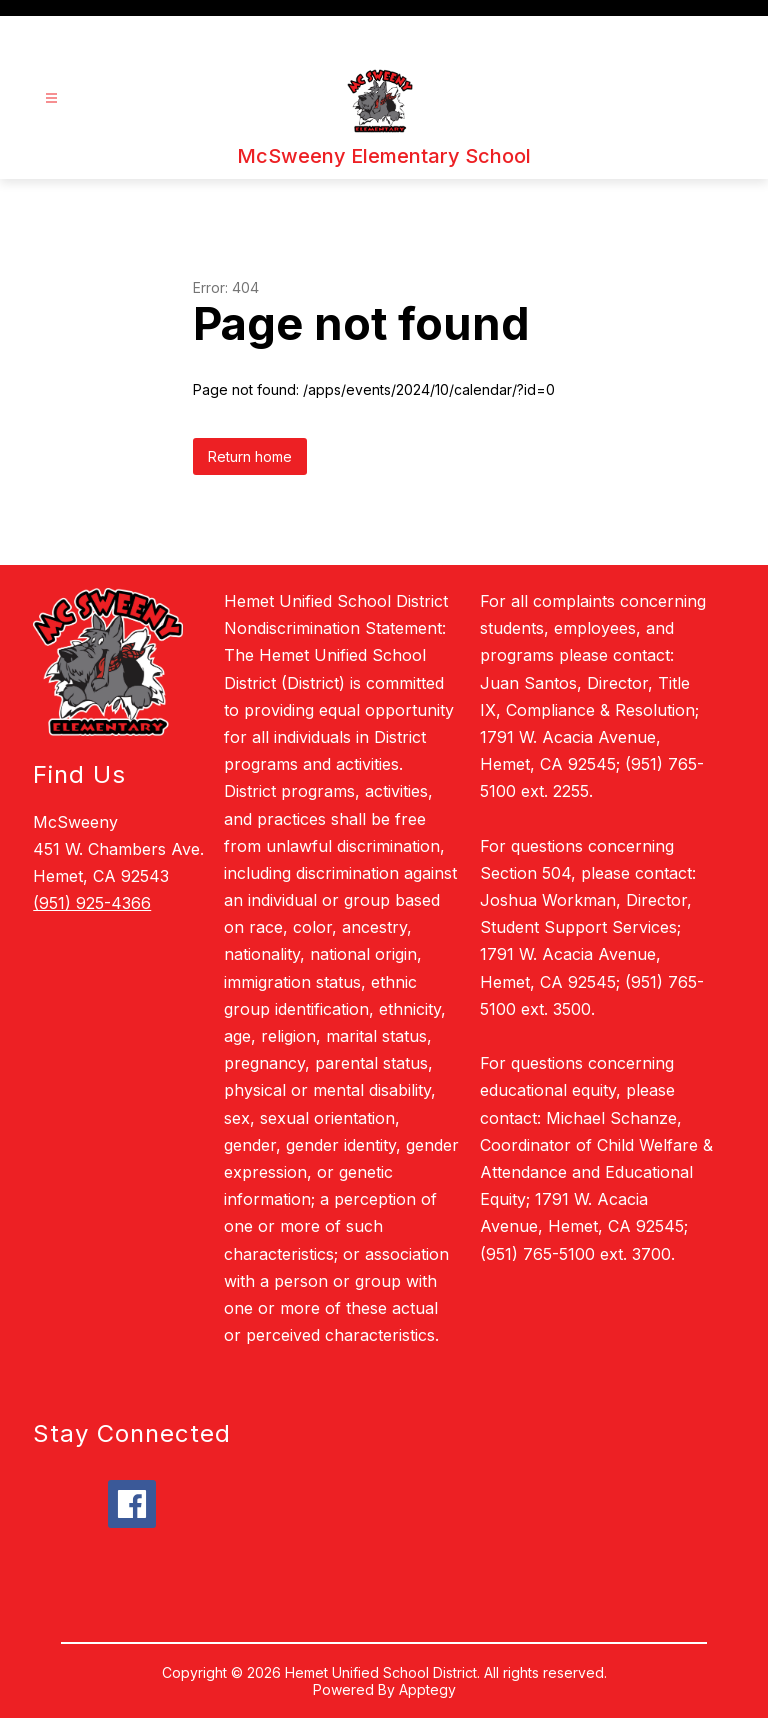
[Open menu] (51, 98)
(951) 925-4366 (92, 903)
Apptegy (427, 1689)
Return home (250, 456)
